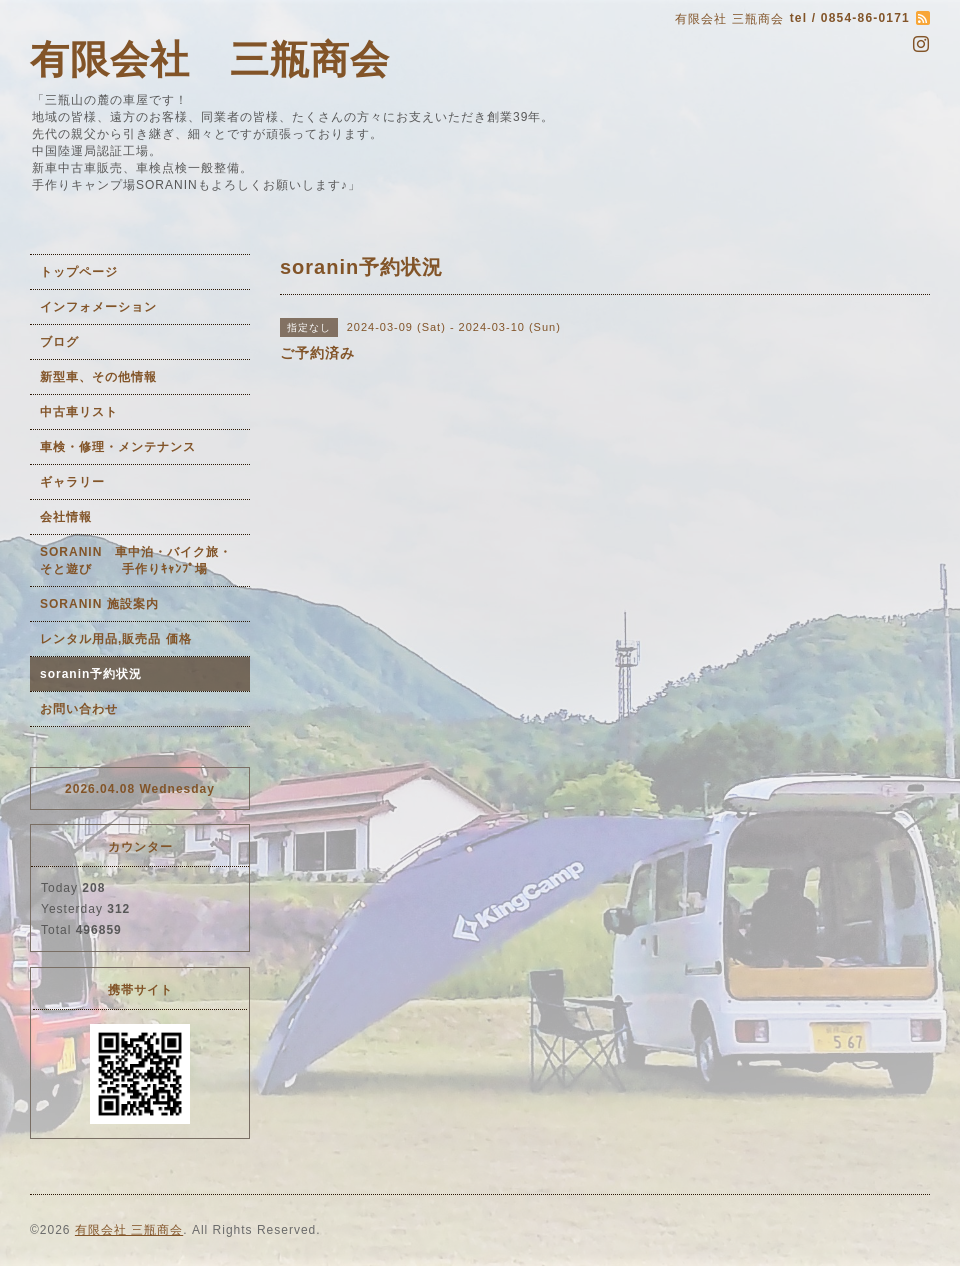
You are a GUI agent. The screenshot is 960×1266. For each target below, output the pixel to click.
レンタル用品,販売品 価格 (116, 639)
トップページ (79, 272)
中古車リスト (79, 412)
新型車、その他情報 (98, 377)
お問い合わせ (79, 709)
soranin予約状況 (91, 674)
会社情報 (66, 517)
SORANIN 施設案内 (99, 604)
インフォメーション (98, 307)
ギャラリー (72, 482)
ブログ (59, 342)
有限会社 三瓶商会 (210, 59)
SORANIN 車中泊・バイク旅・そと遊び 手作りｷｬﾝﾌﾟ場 (136, 560)
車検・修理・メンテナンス (118, 447)
